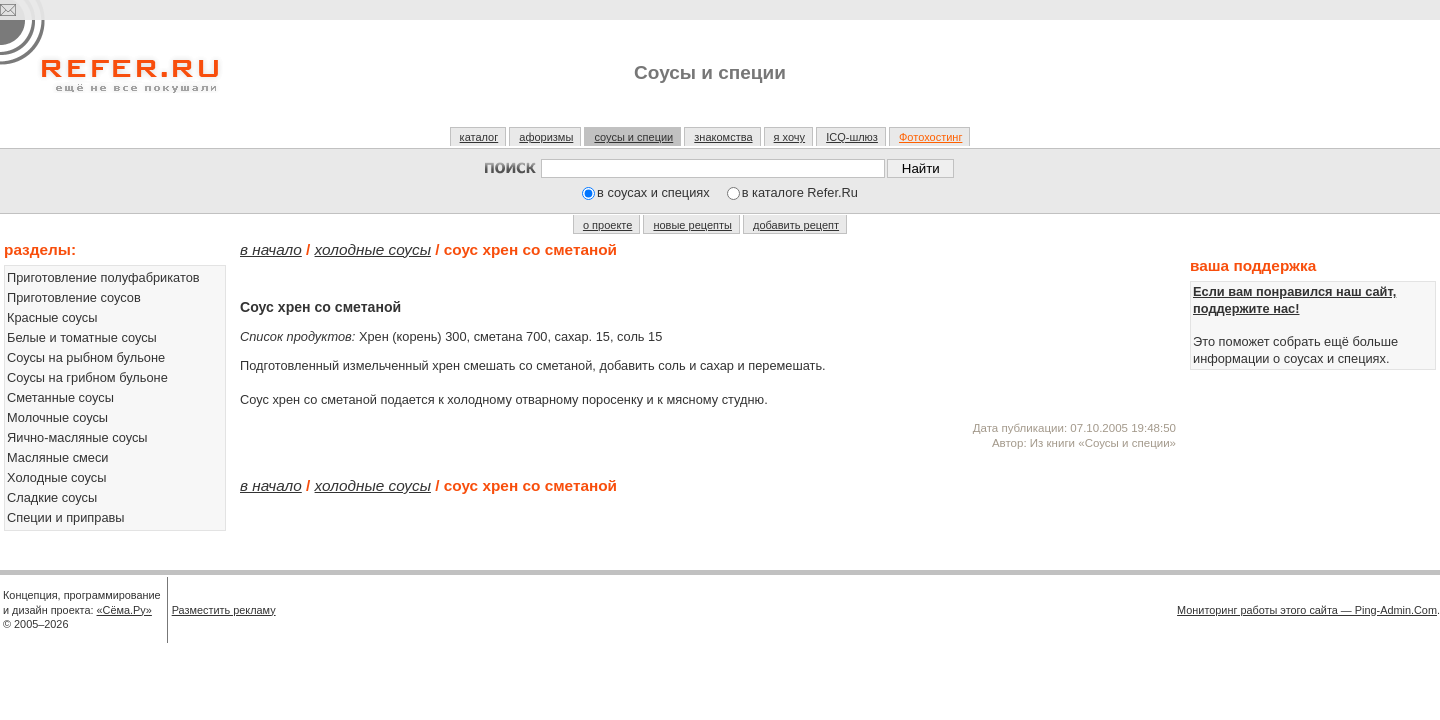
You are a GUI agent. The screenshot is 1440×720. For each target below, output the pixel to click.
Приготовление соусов (74, 297)
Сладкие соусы (52, 497)
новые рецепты (692, 225)
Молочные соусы (57, 417)
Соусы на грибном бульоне (87, 377)
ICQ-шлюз (852, 137)
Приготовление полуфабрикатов (103, 277)
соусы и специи (633, 137)
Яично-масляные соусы (77, 437)
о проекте (607, 225)
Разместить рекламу (224, 610)
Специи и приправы (66, 517)
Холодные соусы (56, 477)
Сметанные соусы (60, 397)
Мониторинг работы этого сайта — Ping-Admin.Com (1307, 610)
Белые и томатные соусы (82, 337)
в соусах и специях (653, 192)
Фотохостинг (930, 137)
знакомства (723, 137)
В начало (271, 249)
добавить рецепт (796, 225)
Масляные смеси (58, 457)
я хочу (790, 137)
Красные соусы (52, 317)
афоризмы (546, 137)
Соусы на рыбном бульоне (86, 357)
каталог (479, 137)
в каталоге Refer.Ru (800, 192)
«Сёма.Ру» (124, 610)
